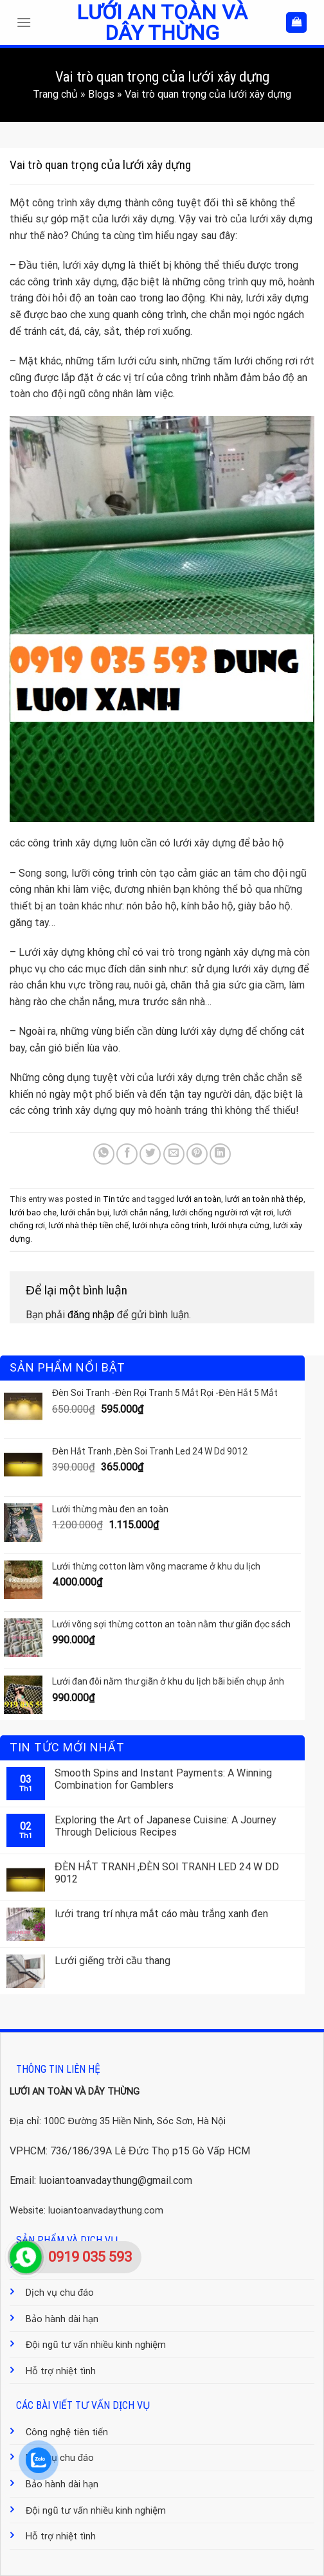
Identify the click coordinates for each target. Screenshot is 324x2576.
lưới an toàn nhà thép (264, 1199)
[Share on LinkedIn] (220, 1154)
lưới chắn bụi (84, 1212)
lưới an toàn (199, 1199)
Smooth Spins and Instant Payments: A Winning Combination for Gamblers (163, 1779)
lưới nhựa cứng (240, 1225)
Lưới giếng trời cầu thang (112, 1960)
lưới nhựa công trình (170, 1225)
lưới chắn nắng (140, 1212)
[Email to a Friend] (173, 1154)
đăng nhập (91, 1315)
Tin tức (116, 1199)
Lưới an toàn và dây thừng (162, 22)
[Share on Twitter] (150, 1154)
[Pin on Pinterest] (197, 1154)
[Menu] (27, 22)
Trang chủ (55, 94)
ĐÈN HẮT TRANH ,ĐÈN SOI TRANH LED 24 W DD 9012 (167, 1873)
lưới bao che (33, 1212)
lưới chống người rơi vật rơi (222, 1212)
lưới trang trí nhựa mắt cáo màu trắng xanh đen (161, 1914)
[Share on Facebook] (127, 1154)
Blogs (101, 94)
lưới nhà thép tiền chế (89, 1225)
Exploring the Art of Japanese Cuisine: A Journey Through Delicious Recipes (165, 1826)
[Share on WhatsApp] (103, 1154)
